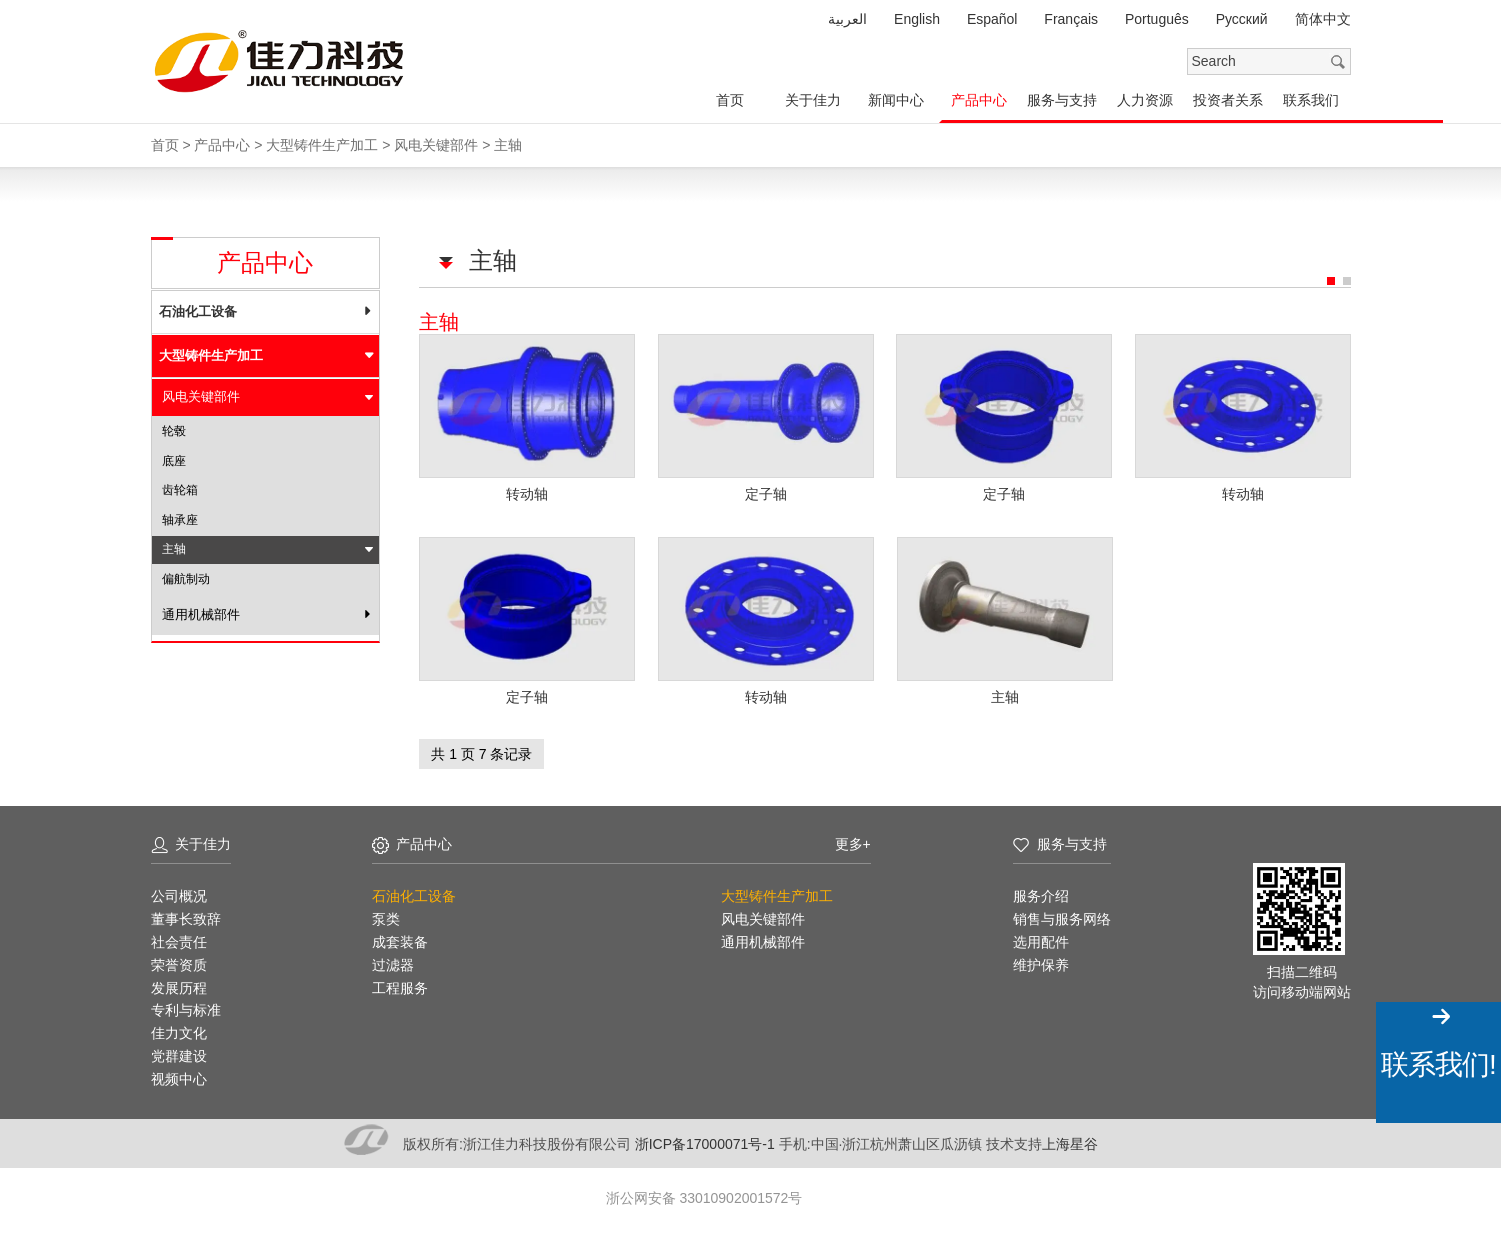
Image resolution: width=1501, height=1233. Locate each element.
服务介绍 (1041, 894)
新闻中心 (896, 100)
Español (992, 19)
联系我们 (1311, 100)
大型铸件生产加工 (211, 355)
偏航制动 (186, 579)
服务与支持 (1062, 100)
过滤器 (393, 963)
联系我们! (1438, 1064)
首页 (730, 100)
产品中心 (979, 100)
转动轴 (527, 493)
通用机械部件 (201, 614)
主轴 (1005, 695)
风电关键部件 (201, 396)
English (917, 19)
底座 (174, 461)
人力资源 (1145, 100)
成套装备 (400, 940)
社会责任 (179, 940)
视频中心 (179, 1077)
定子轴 (766, 493)
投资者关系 (1228, 100)
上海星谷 (1070, 1141)
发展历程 (179, 985)
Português (1157, 19)
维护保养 (1041, 963)
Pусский (1242, 19)
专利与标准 (186, 1008)
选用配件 (1041, 940)
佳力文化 (179, 1031)
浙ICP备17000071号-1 (707, 1141)
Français (1071, 19)
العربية (847, 19)
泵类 (386, 917)
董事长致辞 (186, 917)
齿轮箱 (180, 490)
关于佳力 (813, 100)
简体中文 (1323, 19)
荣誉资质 (179, 963)
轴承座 (180, 520)
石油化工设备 (198, 311)
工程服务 (400, 985)
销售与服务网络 (1062, 917)
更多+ (853, 842)
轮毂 (174, 431)
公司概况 (179, 894)
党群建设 (179, 1054)
